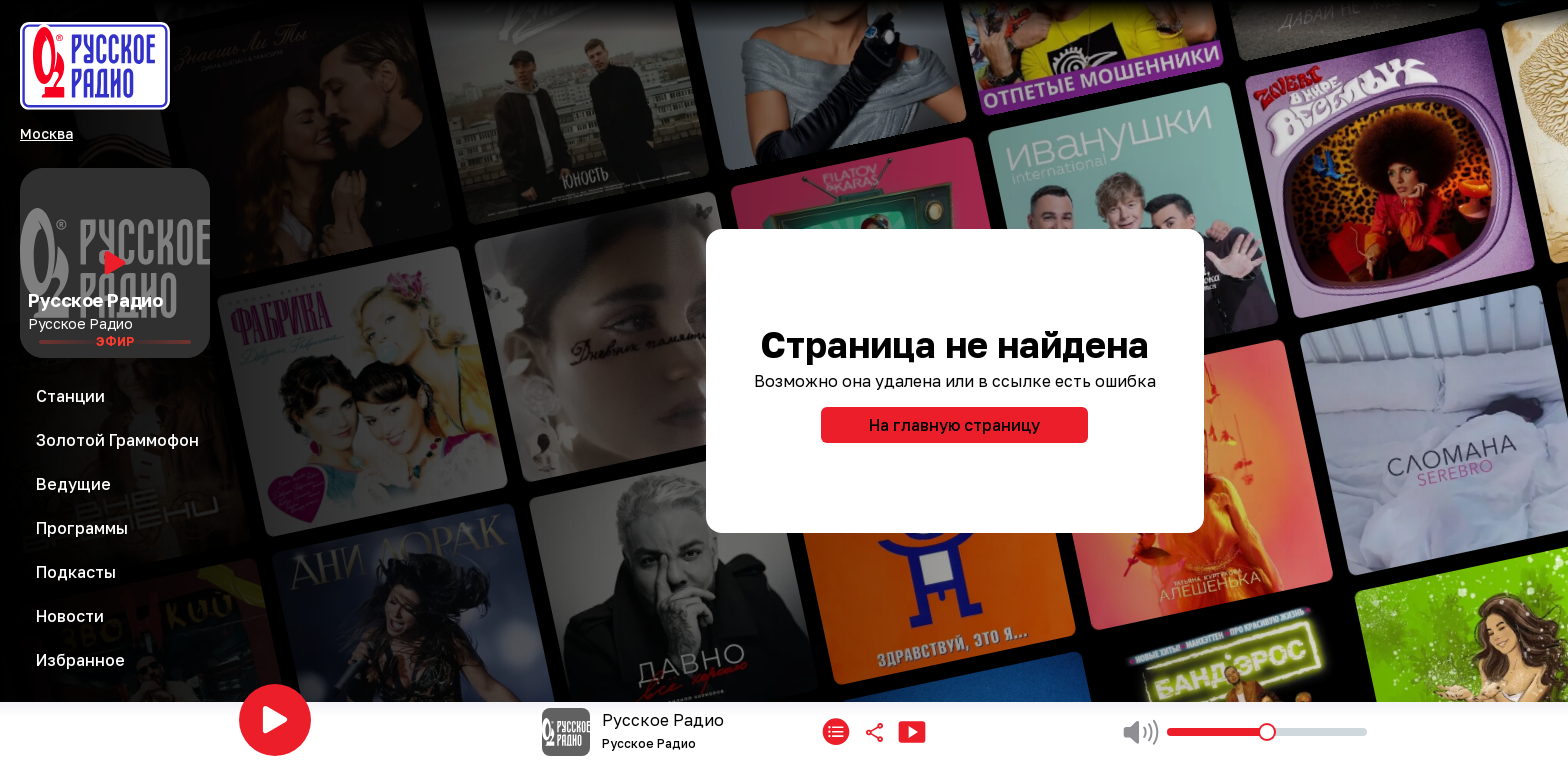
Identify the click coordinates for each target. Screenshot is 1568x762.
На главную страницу (954, 425)
